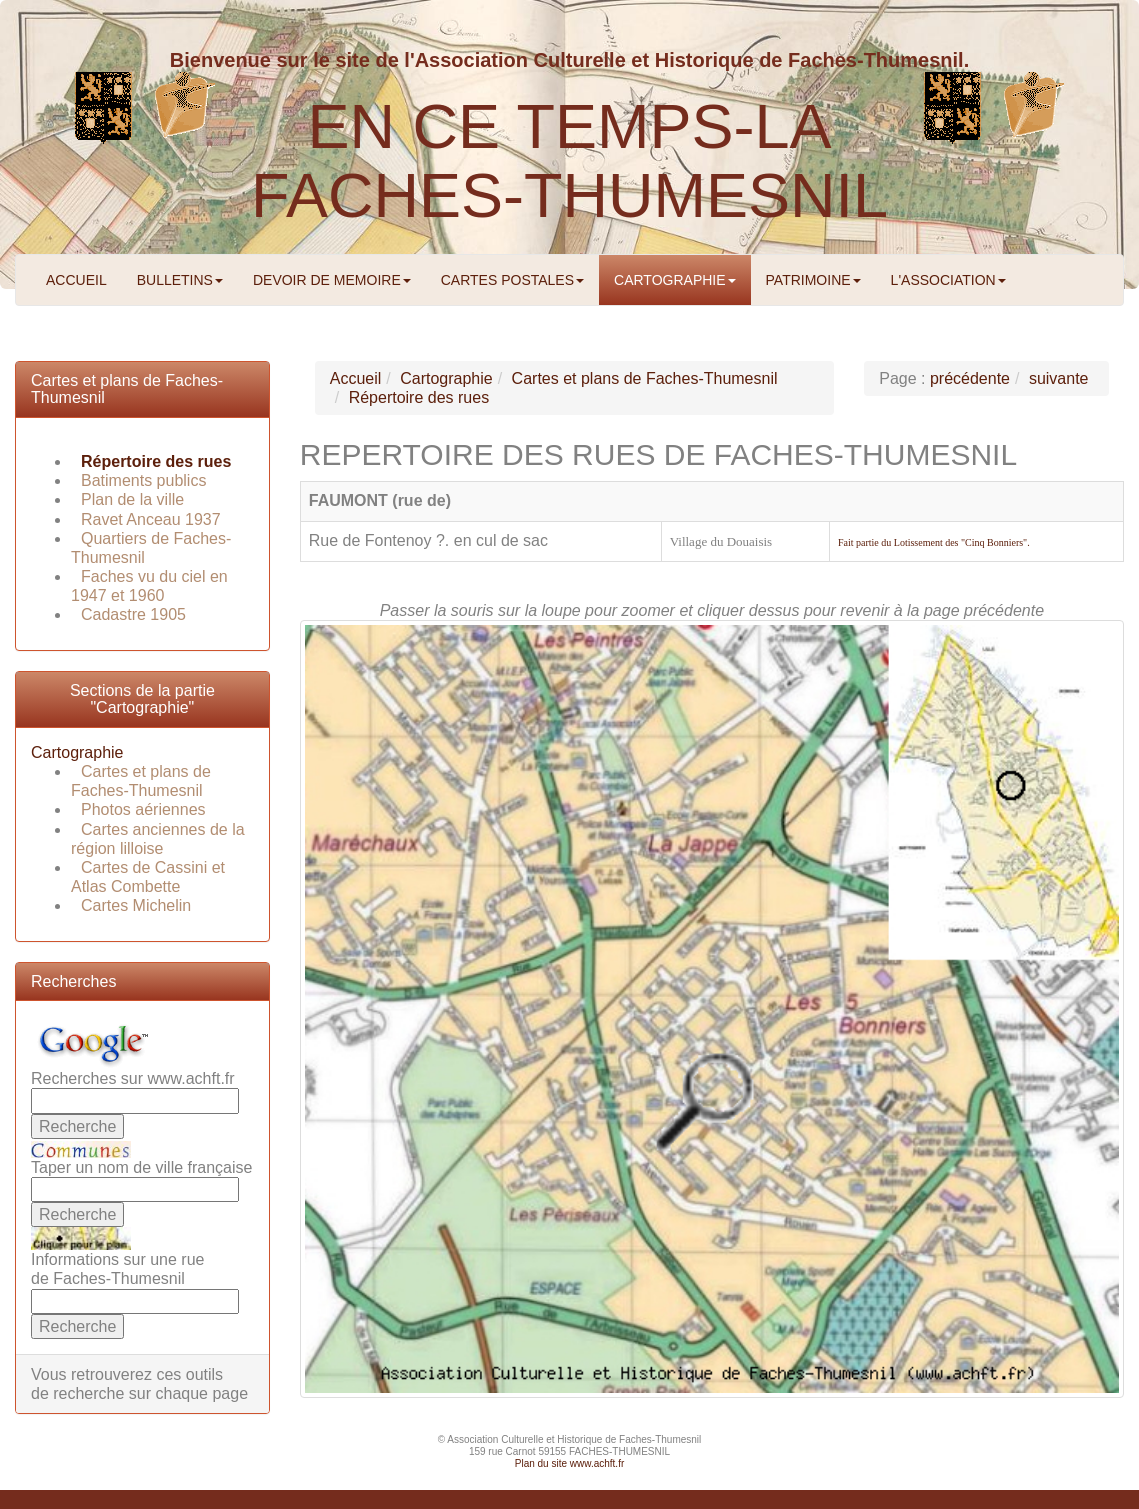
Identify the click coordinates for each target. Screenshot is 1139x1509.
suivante (1059, 378)
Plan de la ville (132, 499)
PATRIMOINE (813, 280)
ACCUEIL (76, 280)
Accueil (356, 378)
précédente (970, 378)
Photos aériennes (143, 809)
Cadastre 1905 (133, 614)
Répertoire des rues (156, 461)
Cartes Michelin (136, 905)
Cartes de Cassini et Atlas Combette (148, 877)
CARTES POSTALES (512, 280)
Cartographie (77, 752)
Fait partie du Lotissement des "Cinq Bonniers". (934, 542)
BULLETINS (180, 280)
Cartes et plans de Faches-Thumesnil (141, 781)
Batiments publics (143, 480)
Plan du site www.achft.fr (570, 1463)
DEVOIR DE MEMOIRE (332, 280)
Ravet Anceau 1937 (151, 519)
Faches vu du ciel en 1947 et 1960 (149, 586)
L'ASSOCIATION (948, 280)
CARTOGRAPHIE (675, 280)
